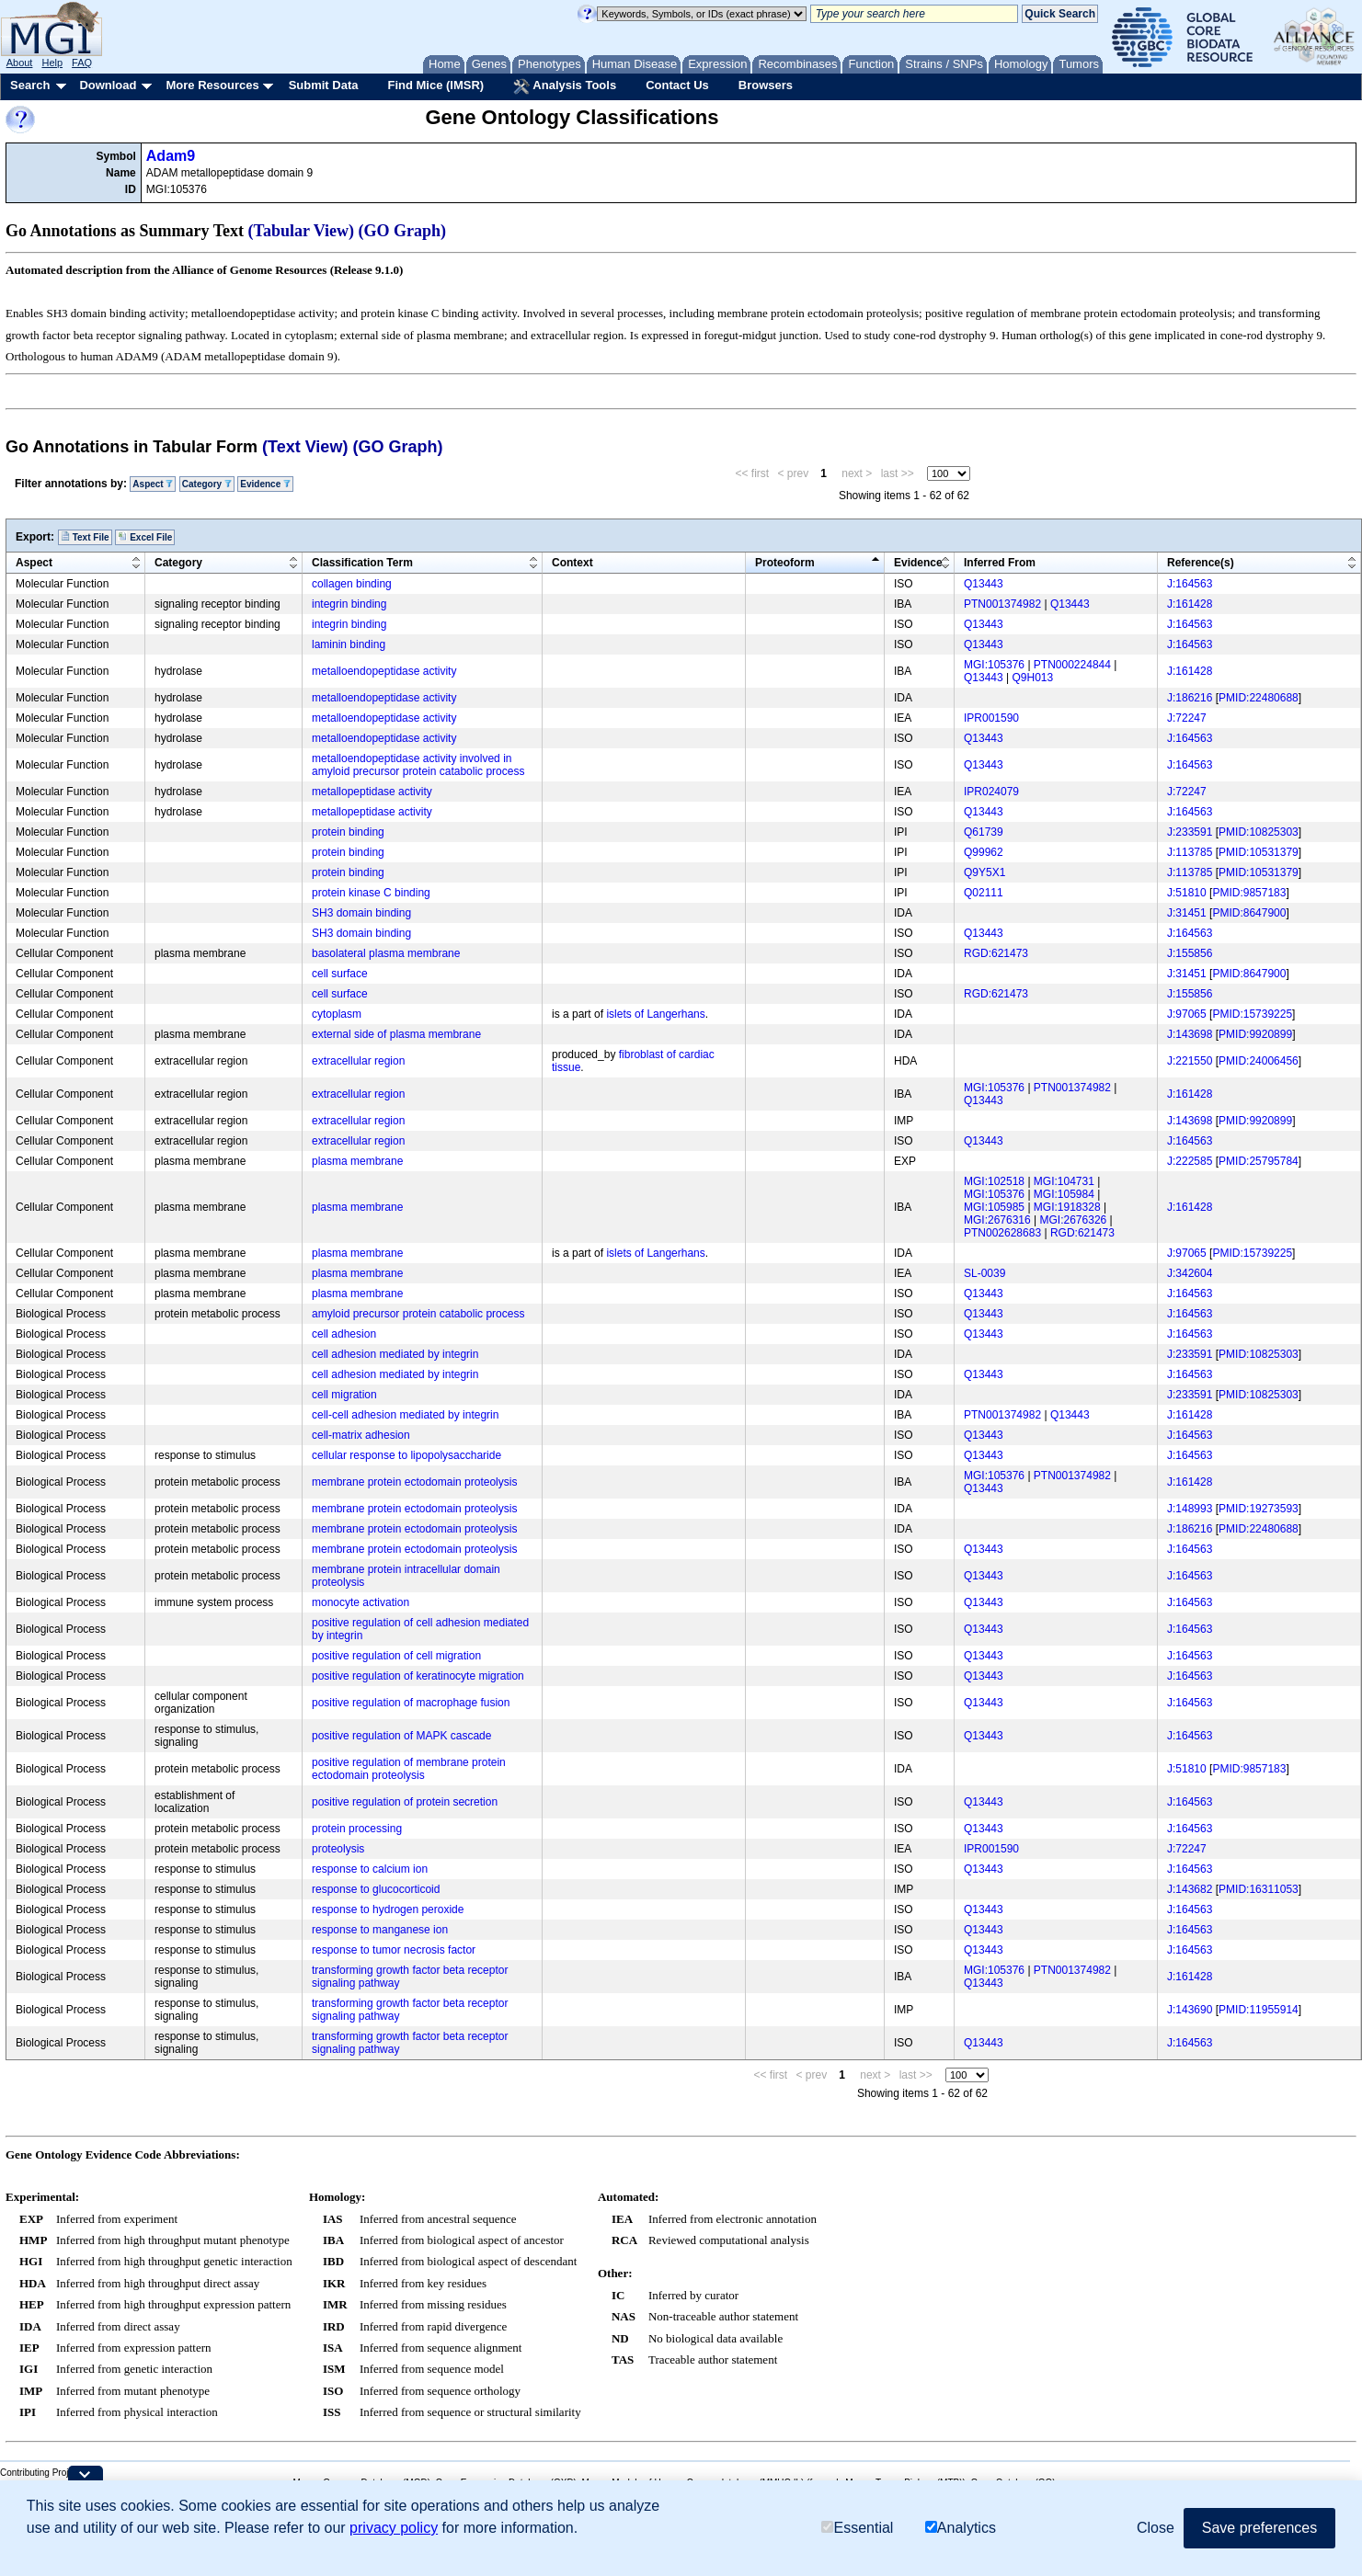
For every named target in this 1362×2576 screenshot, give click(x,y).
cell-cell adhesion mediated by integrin (405, 1414)
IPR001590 (991, 718)
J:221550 (1189, 1060)
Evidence (265, 484)
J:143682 (1189, 1889)
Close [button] (1155, 2528)
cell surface (340, 973)
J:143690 (1189, 2009)
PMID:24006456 (1259, 1060)
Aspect (152, 484)
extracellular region (358, 1060)
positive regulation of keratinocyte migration (418, 1676)
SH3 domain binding (361, 912)
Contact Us (677, 85)
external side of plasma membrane (396, 1034)
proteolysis (338, 1848)
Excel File (145, 536)
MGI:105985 (994, 1207)
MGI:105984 (1064, 1194)
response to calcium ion (370, 1869)
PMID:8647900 (1249, 912)
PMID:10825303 (1259, 832)
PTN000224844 (1072, 664)
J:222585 (1189, 1161)
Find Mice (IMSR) (435, 85)
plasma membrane (357, 1161)
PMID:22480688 (1259, 697)
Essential (857, 2528)
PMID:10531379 (1259, 852)
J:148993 (1189, 1508)
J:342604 (1189, 1273)
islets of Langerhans (655, 1014)
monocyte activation (360, 1602)
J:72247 (1187, 718)
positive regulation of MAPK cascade (401, 1735)
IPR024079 (991, 791)
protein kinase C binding (371, 892)
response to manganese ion (380, 1929)
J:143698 (1189, 1034)
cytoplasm (336, 1014)
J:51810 (1187, 892)
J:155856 (1189, 953)
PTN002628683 (1002, 1232)
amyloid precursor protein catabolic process (418, 1313)
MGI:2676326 (1073, 1220)
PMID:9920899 (1255, 1034)
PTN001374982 (1002, 604)
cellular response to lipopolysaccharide (406, 1455)
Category (207, 484)
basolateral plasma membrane (386, 953)
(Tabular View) (301, 231)
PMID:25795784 (1259, 1161)
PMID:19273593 (1259, 1508)
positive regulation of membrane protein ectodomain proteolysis (409, 1769)
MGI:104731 (1064, 1181)
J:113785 (1189, 852)
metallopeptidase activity (372, 791)
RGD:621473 (996, 953)
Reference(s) (1200, 562)
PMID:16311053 (1259, 1889)
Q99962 (983, 852)
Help (52, 62)
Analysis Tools (564, 86)
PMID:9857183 (1249, 892)
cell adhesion (344, 1334)
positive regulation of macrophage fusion (410, 1702)
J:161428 (1189, 604)
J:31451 (1187, 912)
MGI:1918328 (1067, 1207)
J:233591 (1189, 832)
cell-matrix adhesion (361, 1435)
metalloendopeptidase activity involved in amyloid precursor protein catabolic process (418, 765)
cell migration (344, 1394)
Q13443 (983, 583)
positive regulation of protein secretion (405, 1801)
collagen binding (352, 583)
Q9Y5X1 (984, 872)
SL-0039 (984, 1273)
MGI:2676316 (997, 1220)
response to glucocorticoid (376, 1889)
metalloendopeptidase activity (384, 671)
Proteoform (785, 562)
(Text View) (305, 447)
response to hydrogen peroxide (388, 1909)
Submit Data (324, 85)
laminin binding (348, 644)
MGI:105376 (994, 664)
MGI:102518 (994, 1181)
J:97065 (1187, 1014)
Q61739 (983, 832)
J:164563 (1189, 583)
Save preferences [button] (1259, 2528)
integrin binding (349, 604)
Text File (85, 536)
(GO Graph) (403, 231)
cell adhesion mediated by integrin (395, 1354)
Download (107, 85)
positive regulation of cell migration (396, 1655)
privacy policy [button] (393, 2528)
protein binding (348, 832)
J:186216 (1189, 697)
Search (30, 85)
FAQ (82, 62)
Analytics (960, 2528)
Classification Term (362, 562)
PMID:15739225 (1252, 1014)
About (19, 62)
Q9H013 (1033, 677)
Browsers (765, 85)
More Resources (212, 85)
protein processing (357, 1828)
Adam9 (170, 156)
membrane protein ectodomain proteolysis (414, 1482)
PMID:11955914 (1259, 2009)
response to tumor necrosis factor (393, 1949)
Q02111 (983, 892)
